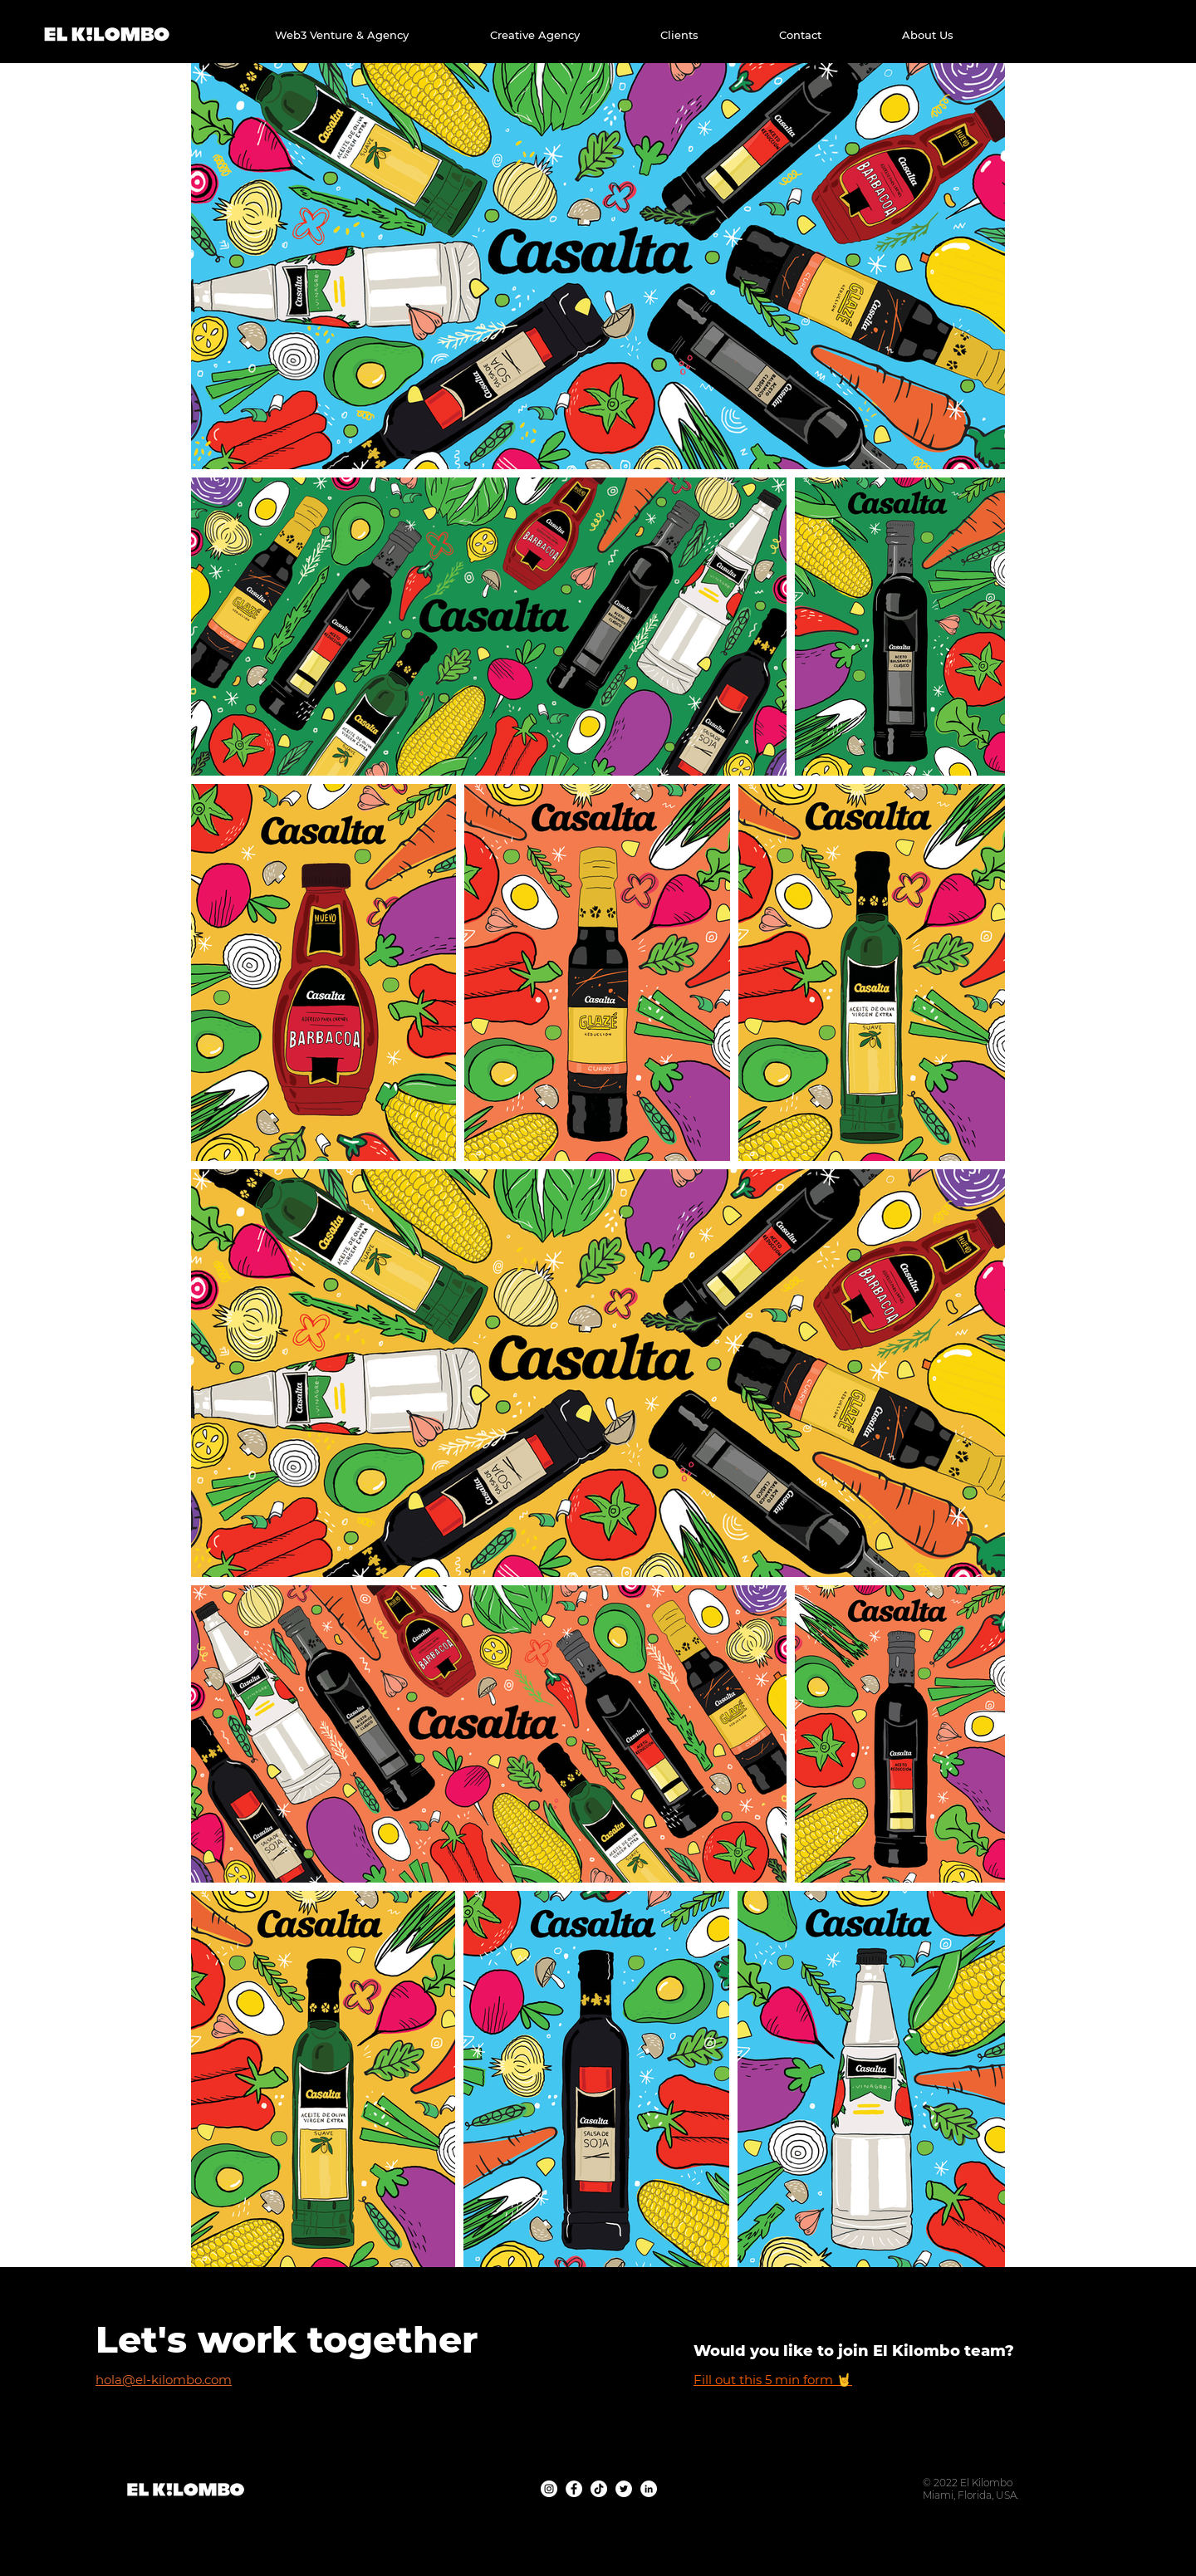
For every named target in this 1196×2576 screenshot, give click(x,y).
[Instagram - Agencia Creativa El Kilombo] (549, 2489)
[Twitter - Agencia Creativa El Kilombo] (623, 2489)
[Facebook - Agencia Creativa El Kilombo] (574, 2489)
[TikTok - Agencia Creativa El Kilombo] (599, 2489)
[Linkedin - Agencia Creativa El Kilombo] (648, 2489)
